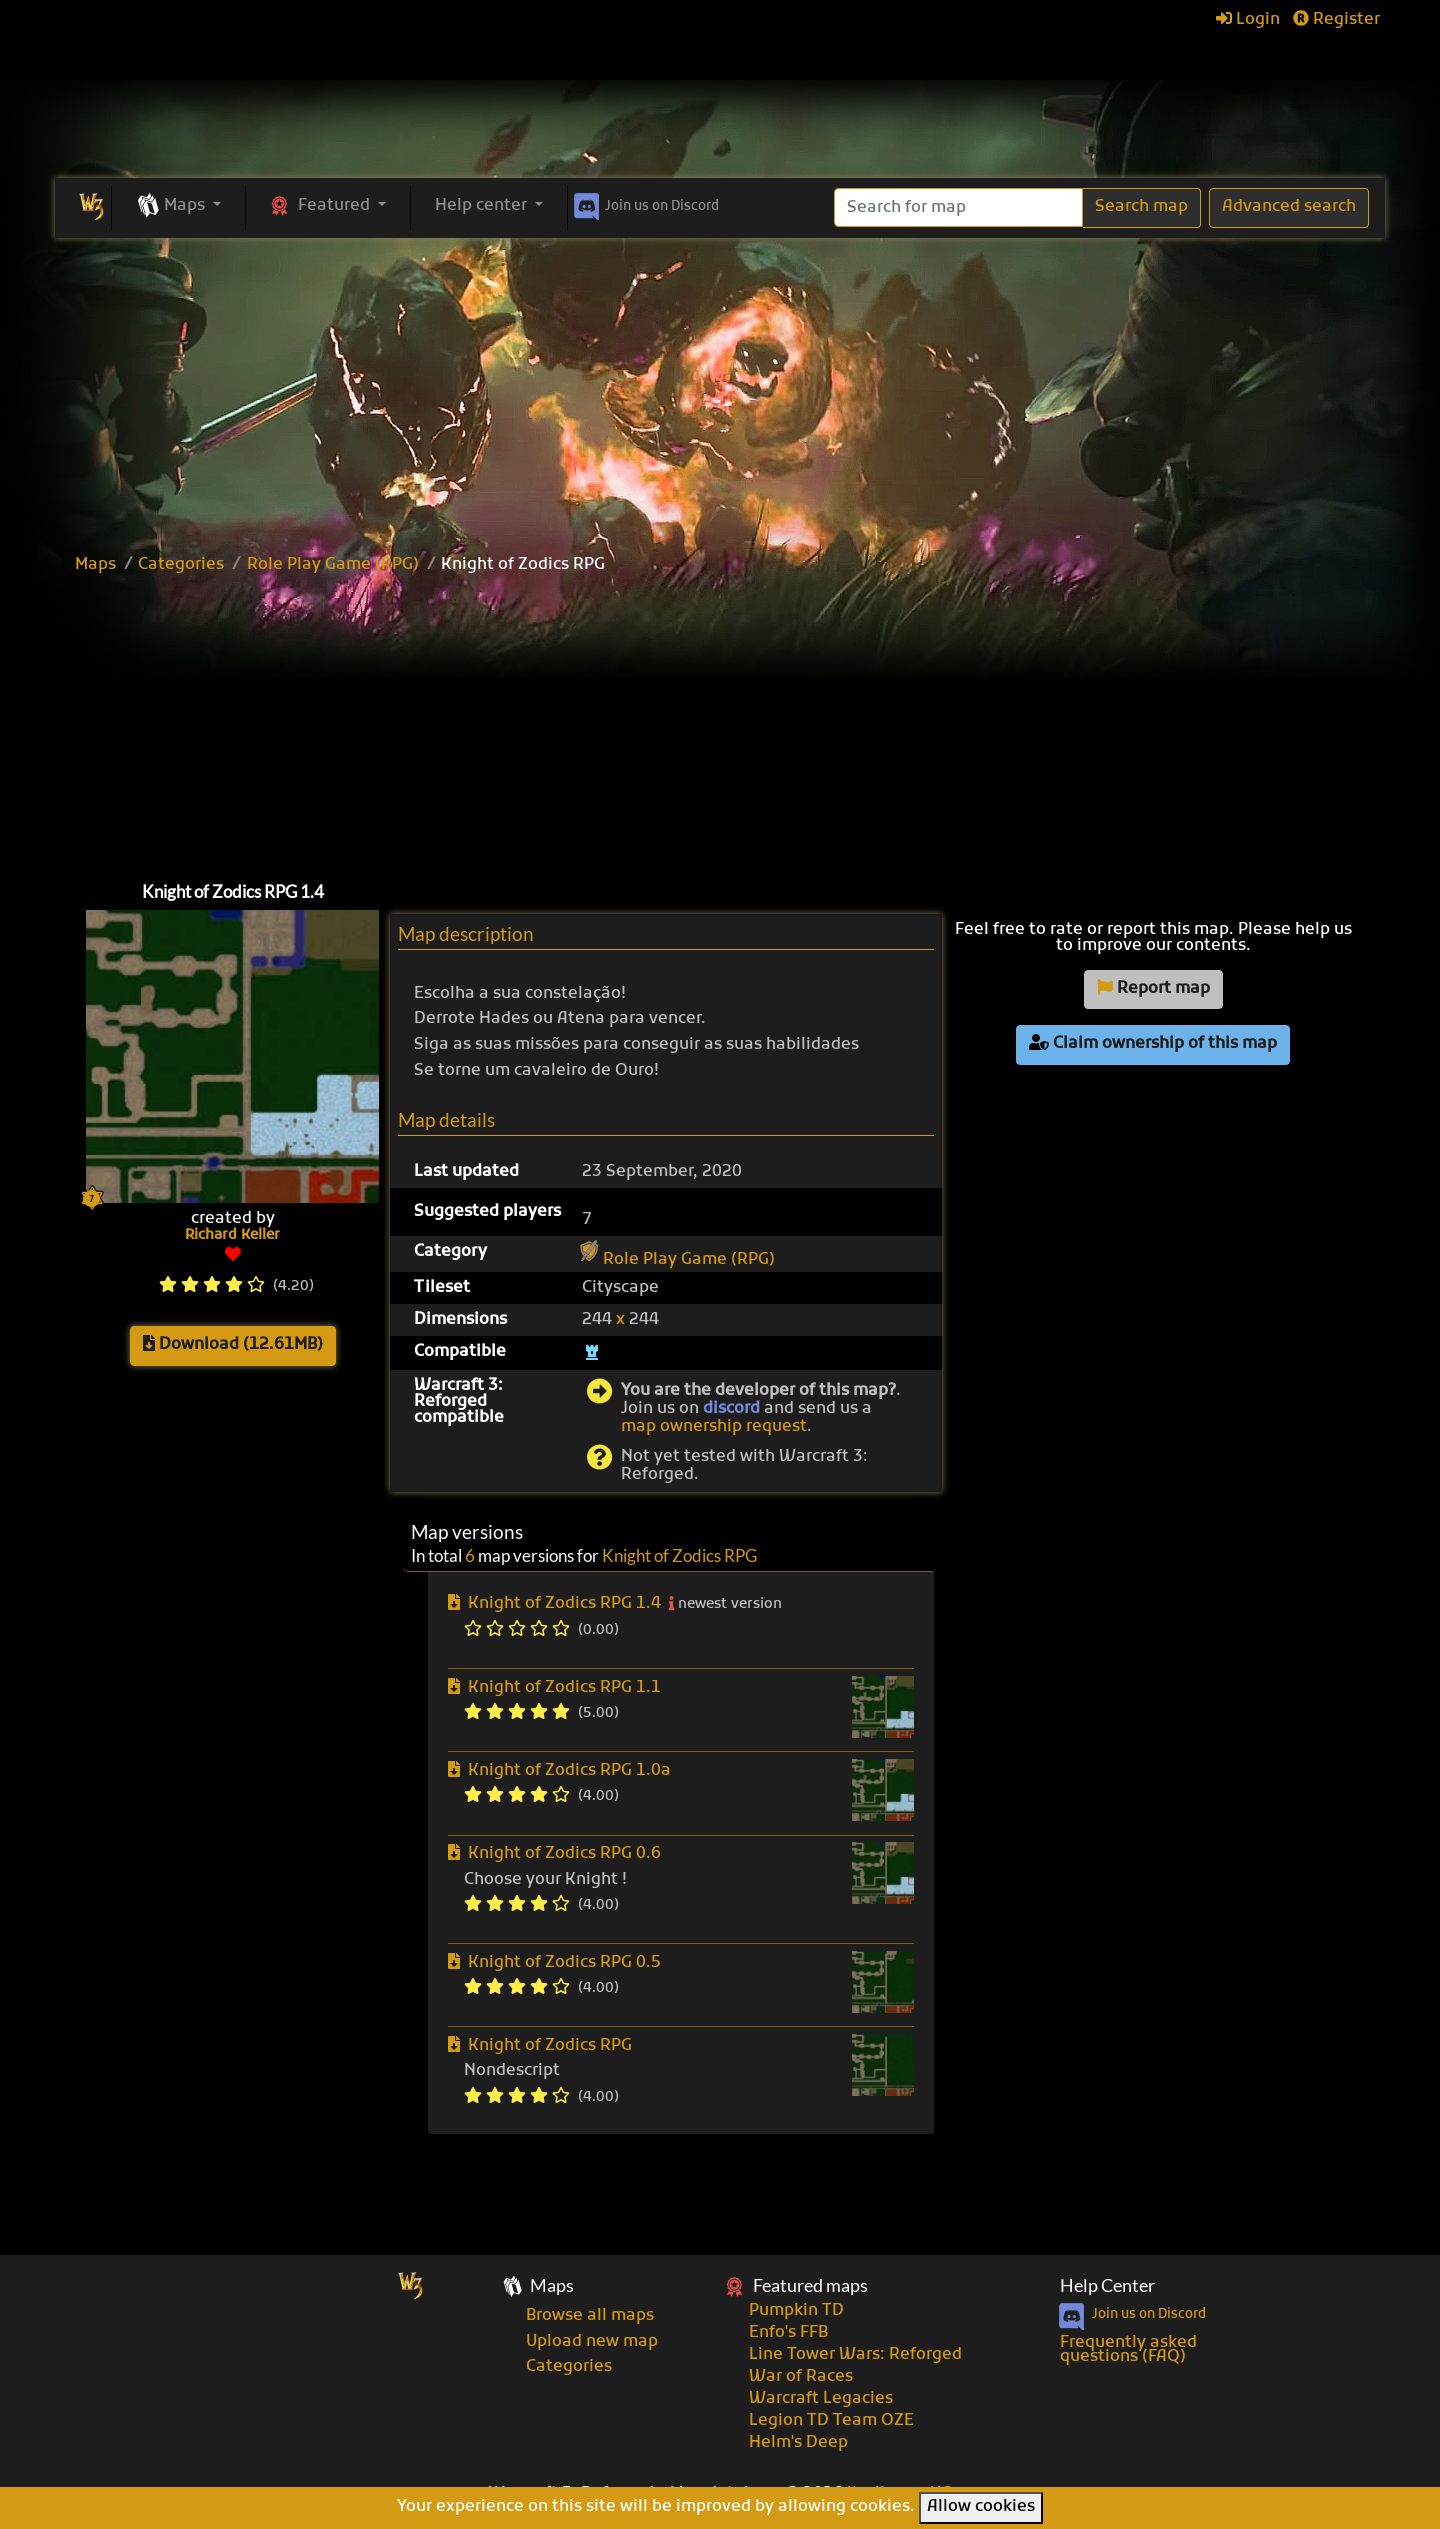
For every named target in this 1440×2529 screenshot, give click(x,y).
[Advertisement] (720, 388)
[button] (178, 207)
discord (731, 1409)
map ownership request (714, 1427)
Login (1248, 20)
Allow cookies (981, 2507)
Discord (644, 203)
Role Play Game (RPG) (333, 565)
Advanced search (1289, 207)
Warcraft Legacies (821, 2399)
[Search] (958, 207)
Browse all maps (590, 2316)
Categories (181, 565)
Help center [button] (483, 206)
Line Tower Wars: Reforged (855, 2355)
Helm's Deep (798, 2443)
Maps (95, 565)
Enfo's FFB (788, 2333)
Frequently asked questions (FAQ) (1128, 2350)
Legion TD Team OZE (831, 2421)
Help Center (1107, 2285)
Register (1336, 20)
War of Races (801, 2377)
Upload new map (592, 2342)
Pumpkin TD (796, 2311)
